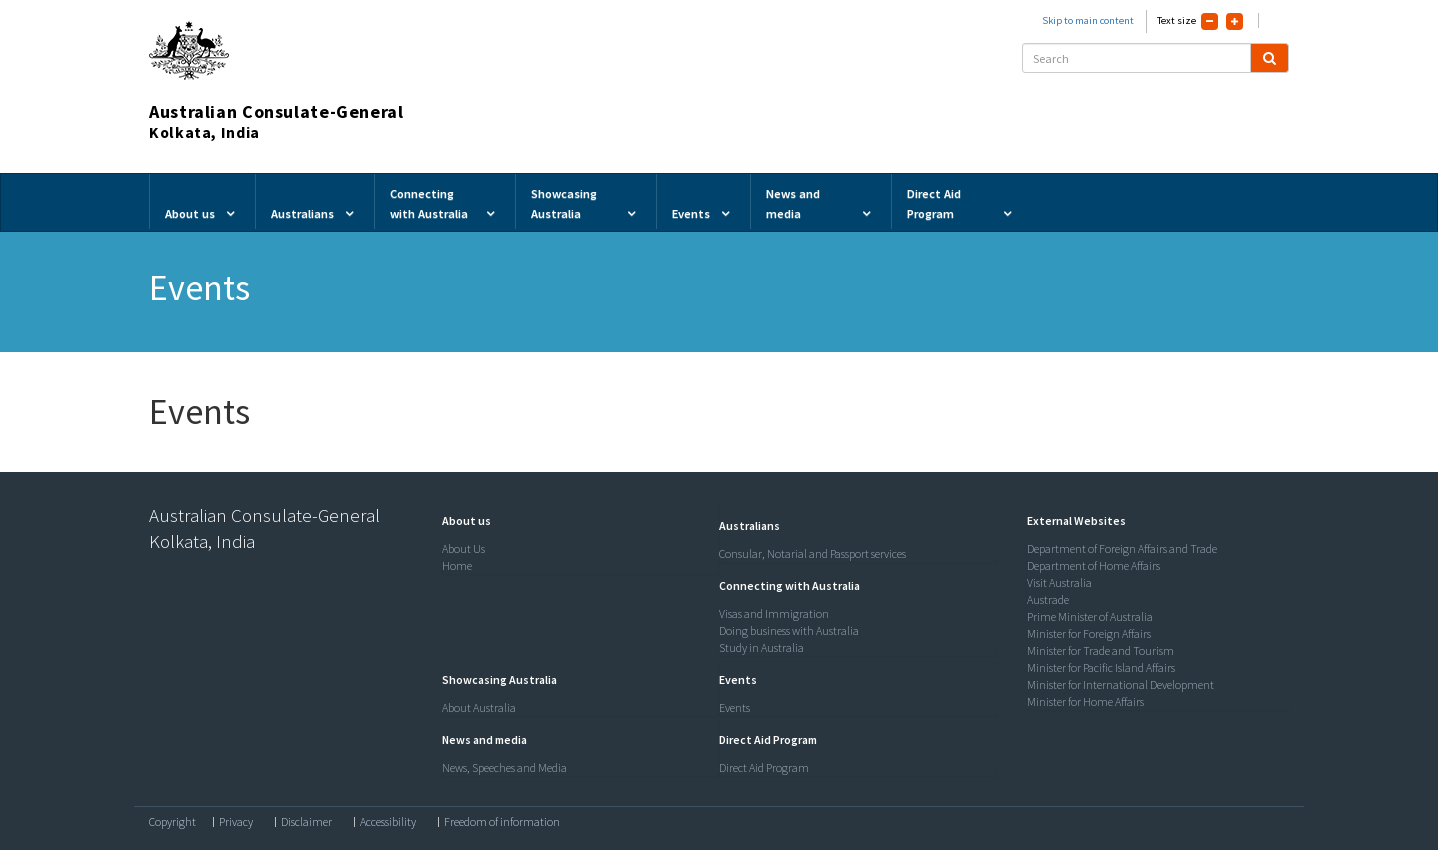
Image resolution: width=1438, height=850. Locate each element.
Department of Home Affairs (1093, 565)
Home (457, 565)
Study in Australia (761, 647)
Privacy (236, 822)
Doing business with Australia (789, 630)
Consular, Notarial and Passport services (812, 553)
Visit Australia (1059, 582)
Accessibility (388, 822)
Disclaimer (306, 822)
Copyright (172, 822)
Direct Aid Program (764, 767)
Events (734, 707)
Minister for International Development (1120, 684)
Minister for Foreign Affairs (1089, 633)
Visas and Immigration (774, 613)
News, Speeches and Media (504, 767)
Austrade (1048, 599)
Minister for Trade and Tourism (1100, 650)
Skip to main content (1088, 20)
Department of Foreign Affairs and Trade (1122, 548)
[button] (461, 520)
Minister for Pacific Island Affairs (1101, 667)
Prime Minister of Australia (1090, 616)
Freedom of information (502, 822)
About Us (463, 548)
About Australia (479, 707)
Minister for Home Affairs (1085, 701)
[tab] (576, 521)
